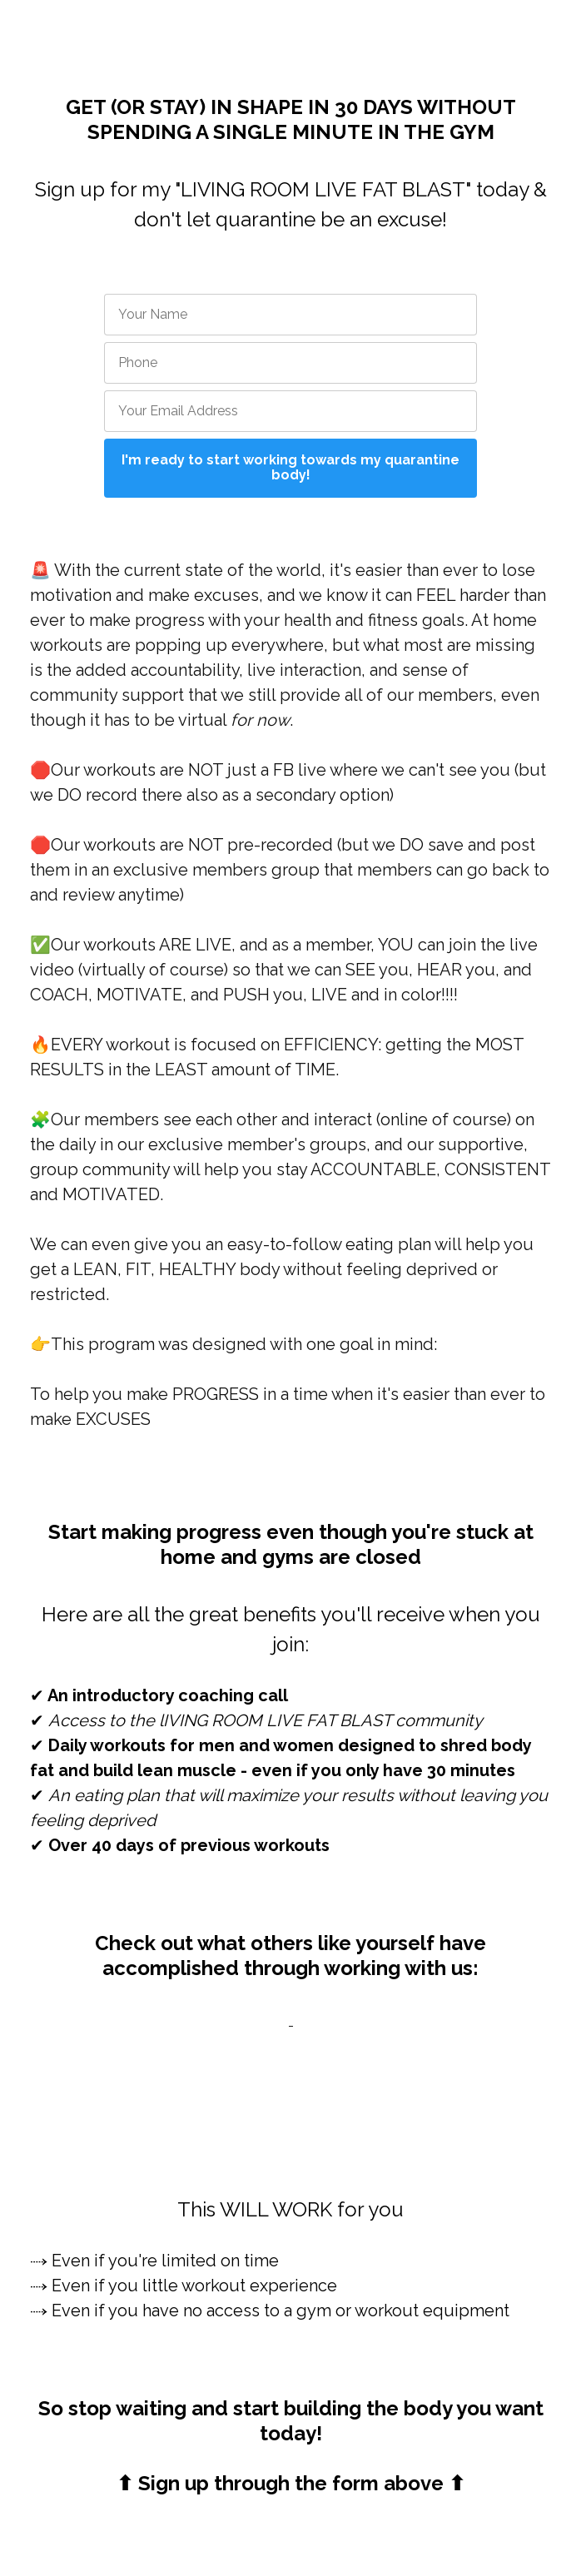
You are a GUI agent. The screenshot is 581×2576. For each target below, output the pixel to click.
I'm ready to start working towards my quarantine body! (290, 467)
